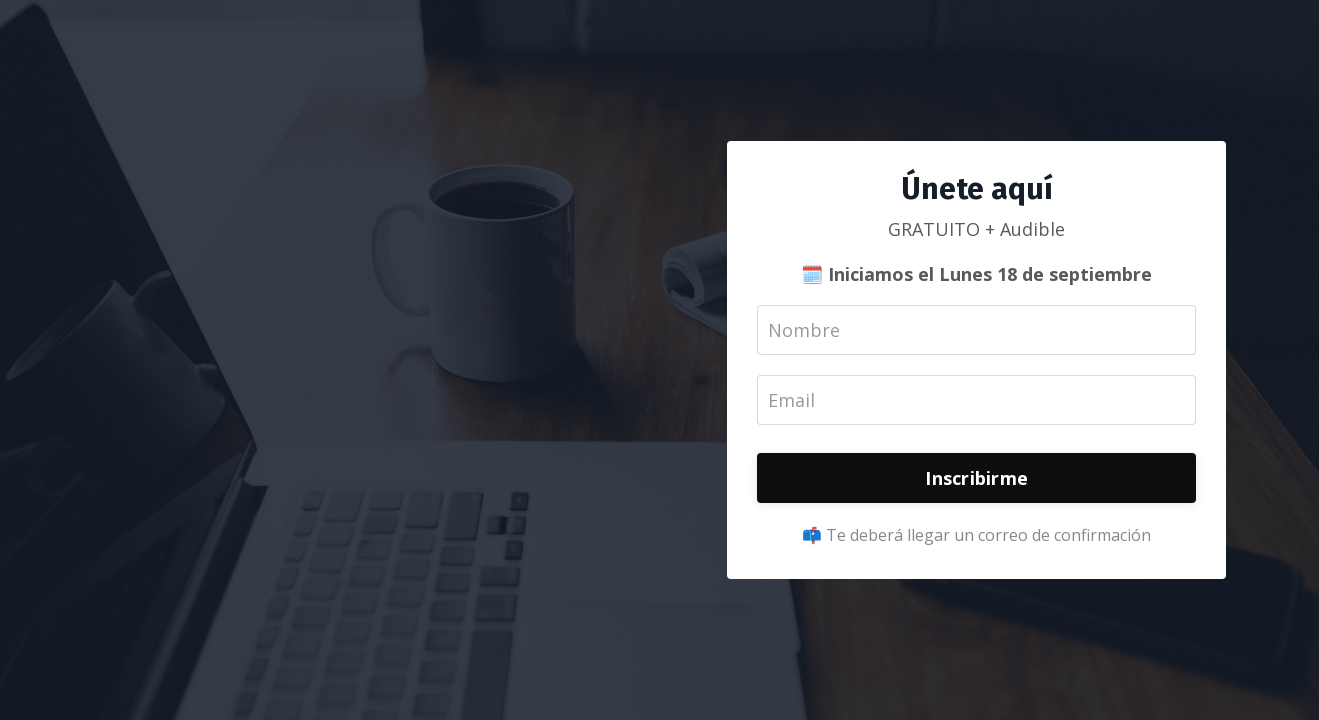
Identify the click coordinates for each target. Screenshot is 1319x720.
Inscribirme (976, 478)
